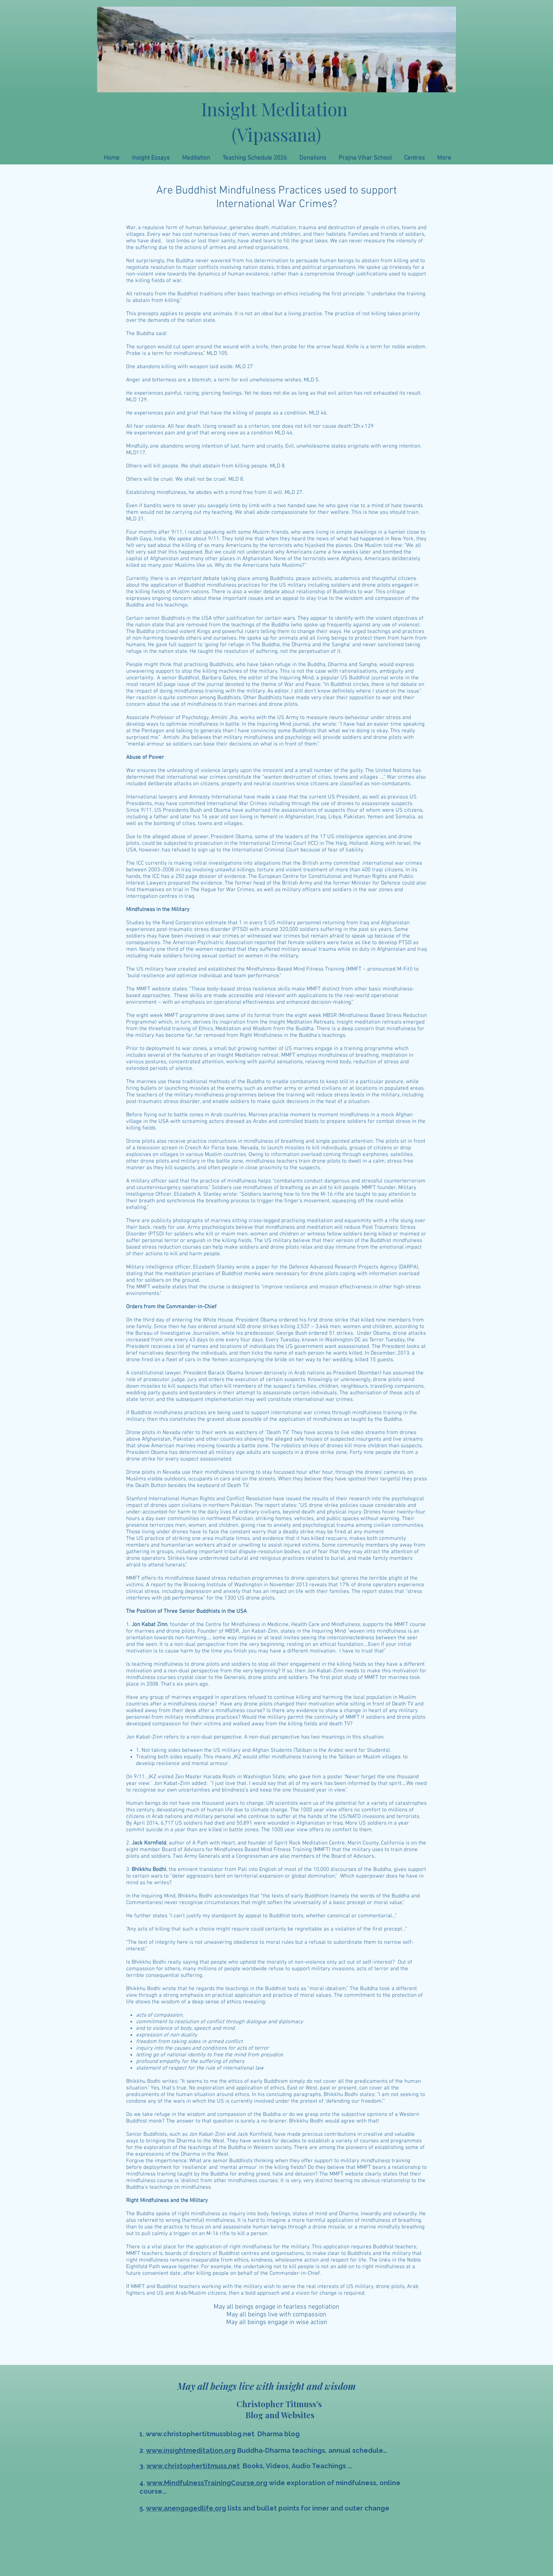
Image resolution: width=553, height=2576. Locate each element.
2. (142, 2450)
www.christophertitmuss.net (193, 2466)
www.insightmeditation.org (191, 2450)
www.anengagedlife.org (186, 2508)
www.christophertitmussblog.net (200, 2434)
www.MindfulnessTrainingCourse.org (206, 2483)
